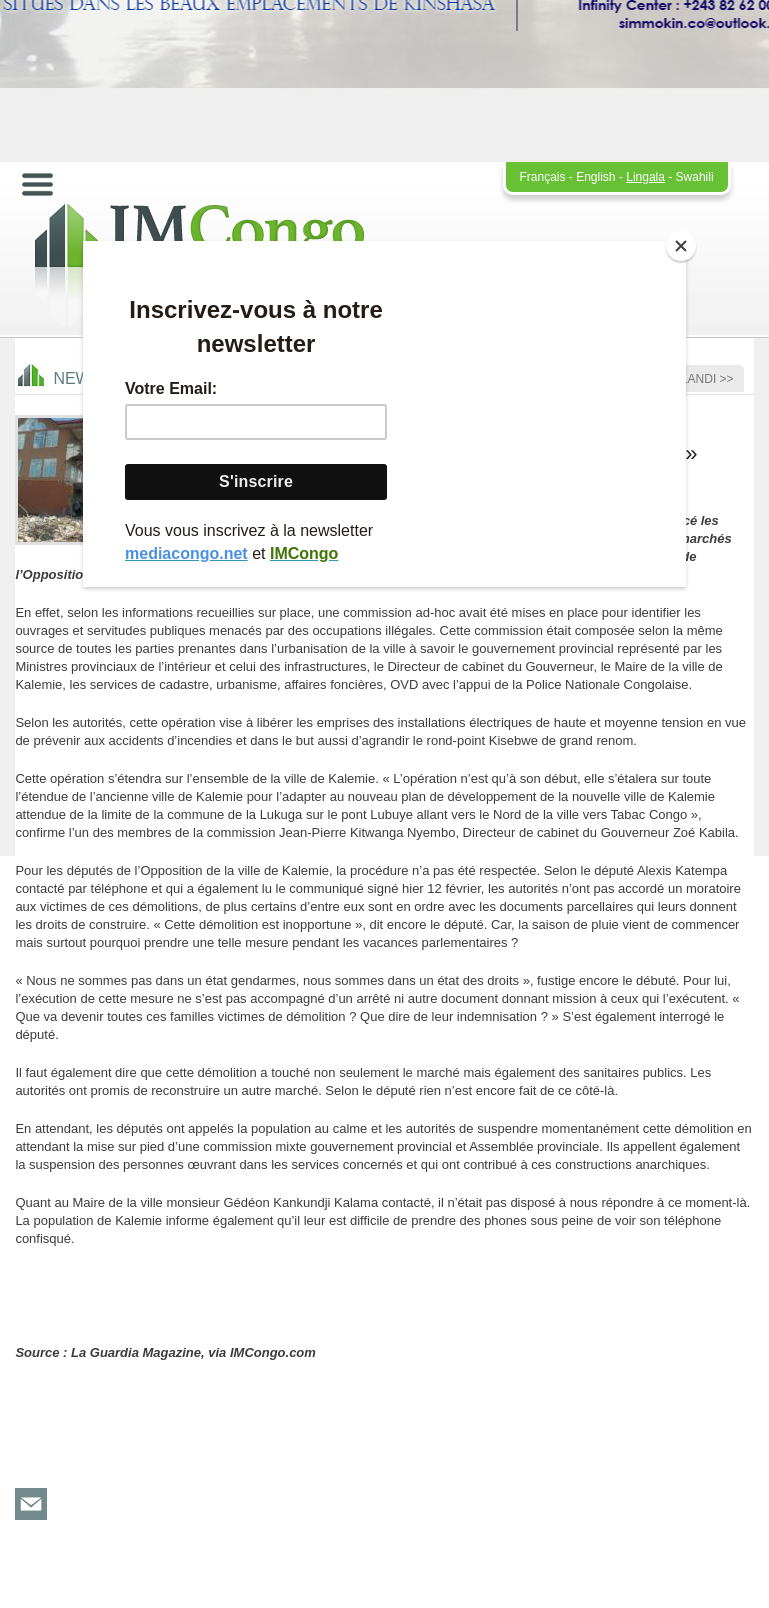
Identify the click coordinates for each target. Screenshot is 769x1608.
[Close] (681, 246)
